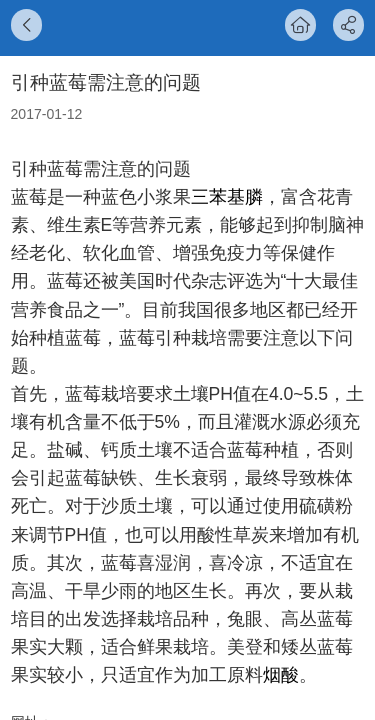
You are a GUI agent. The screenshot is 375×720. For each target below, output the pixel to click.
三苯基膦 (227, 197)
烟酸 (281, 675)
